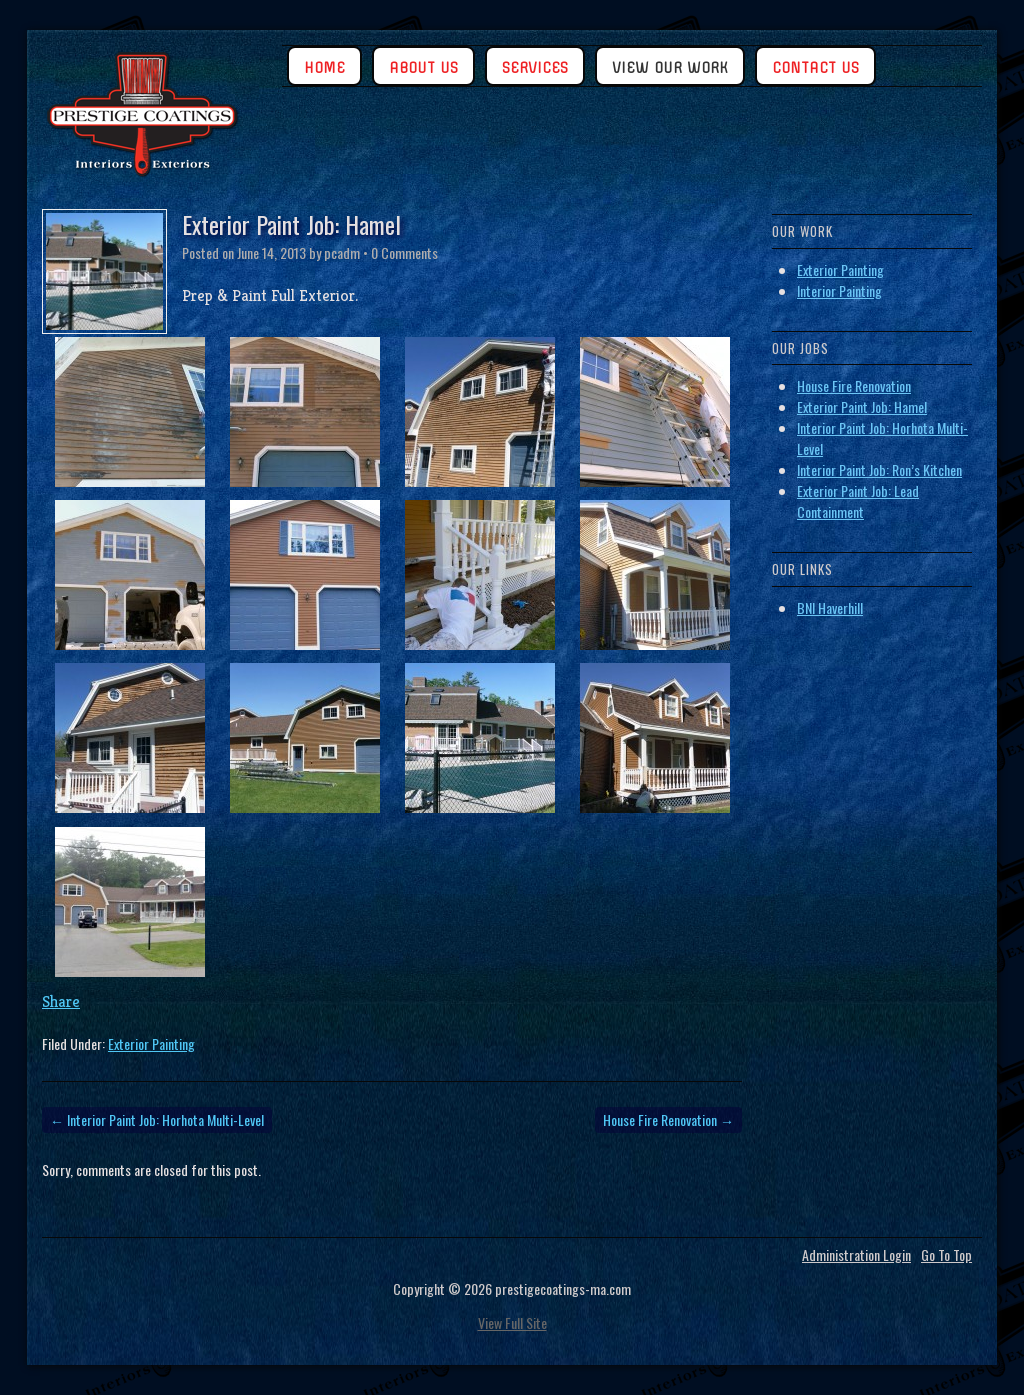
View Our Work (670, 68)
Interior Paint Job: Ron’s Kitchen (879, 469)
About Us (423, 68)
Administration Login (856, 1255)
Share (61, 1001)
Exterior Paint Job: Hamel (862, 406)
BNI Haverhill (830, 607)
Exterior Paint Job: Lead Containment (858, 501)
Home (324, 68)
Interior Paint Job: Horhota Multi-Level (157, 1119)
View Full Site (512, 1322)
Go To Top (946, 1255)
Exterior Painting (151, 1043)
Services (535, 68)
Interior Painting (839, 290)
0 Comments (404, 252)
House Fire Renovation (668, 1119)
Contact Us (815, 68)
